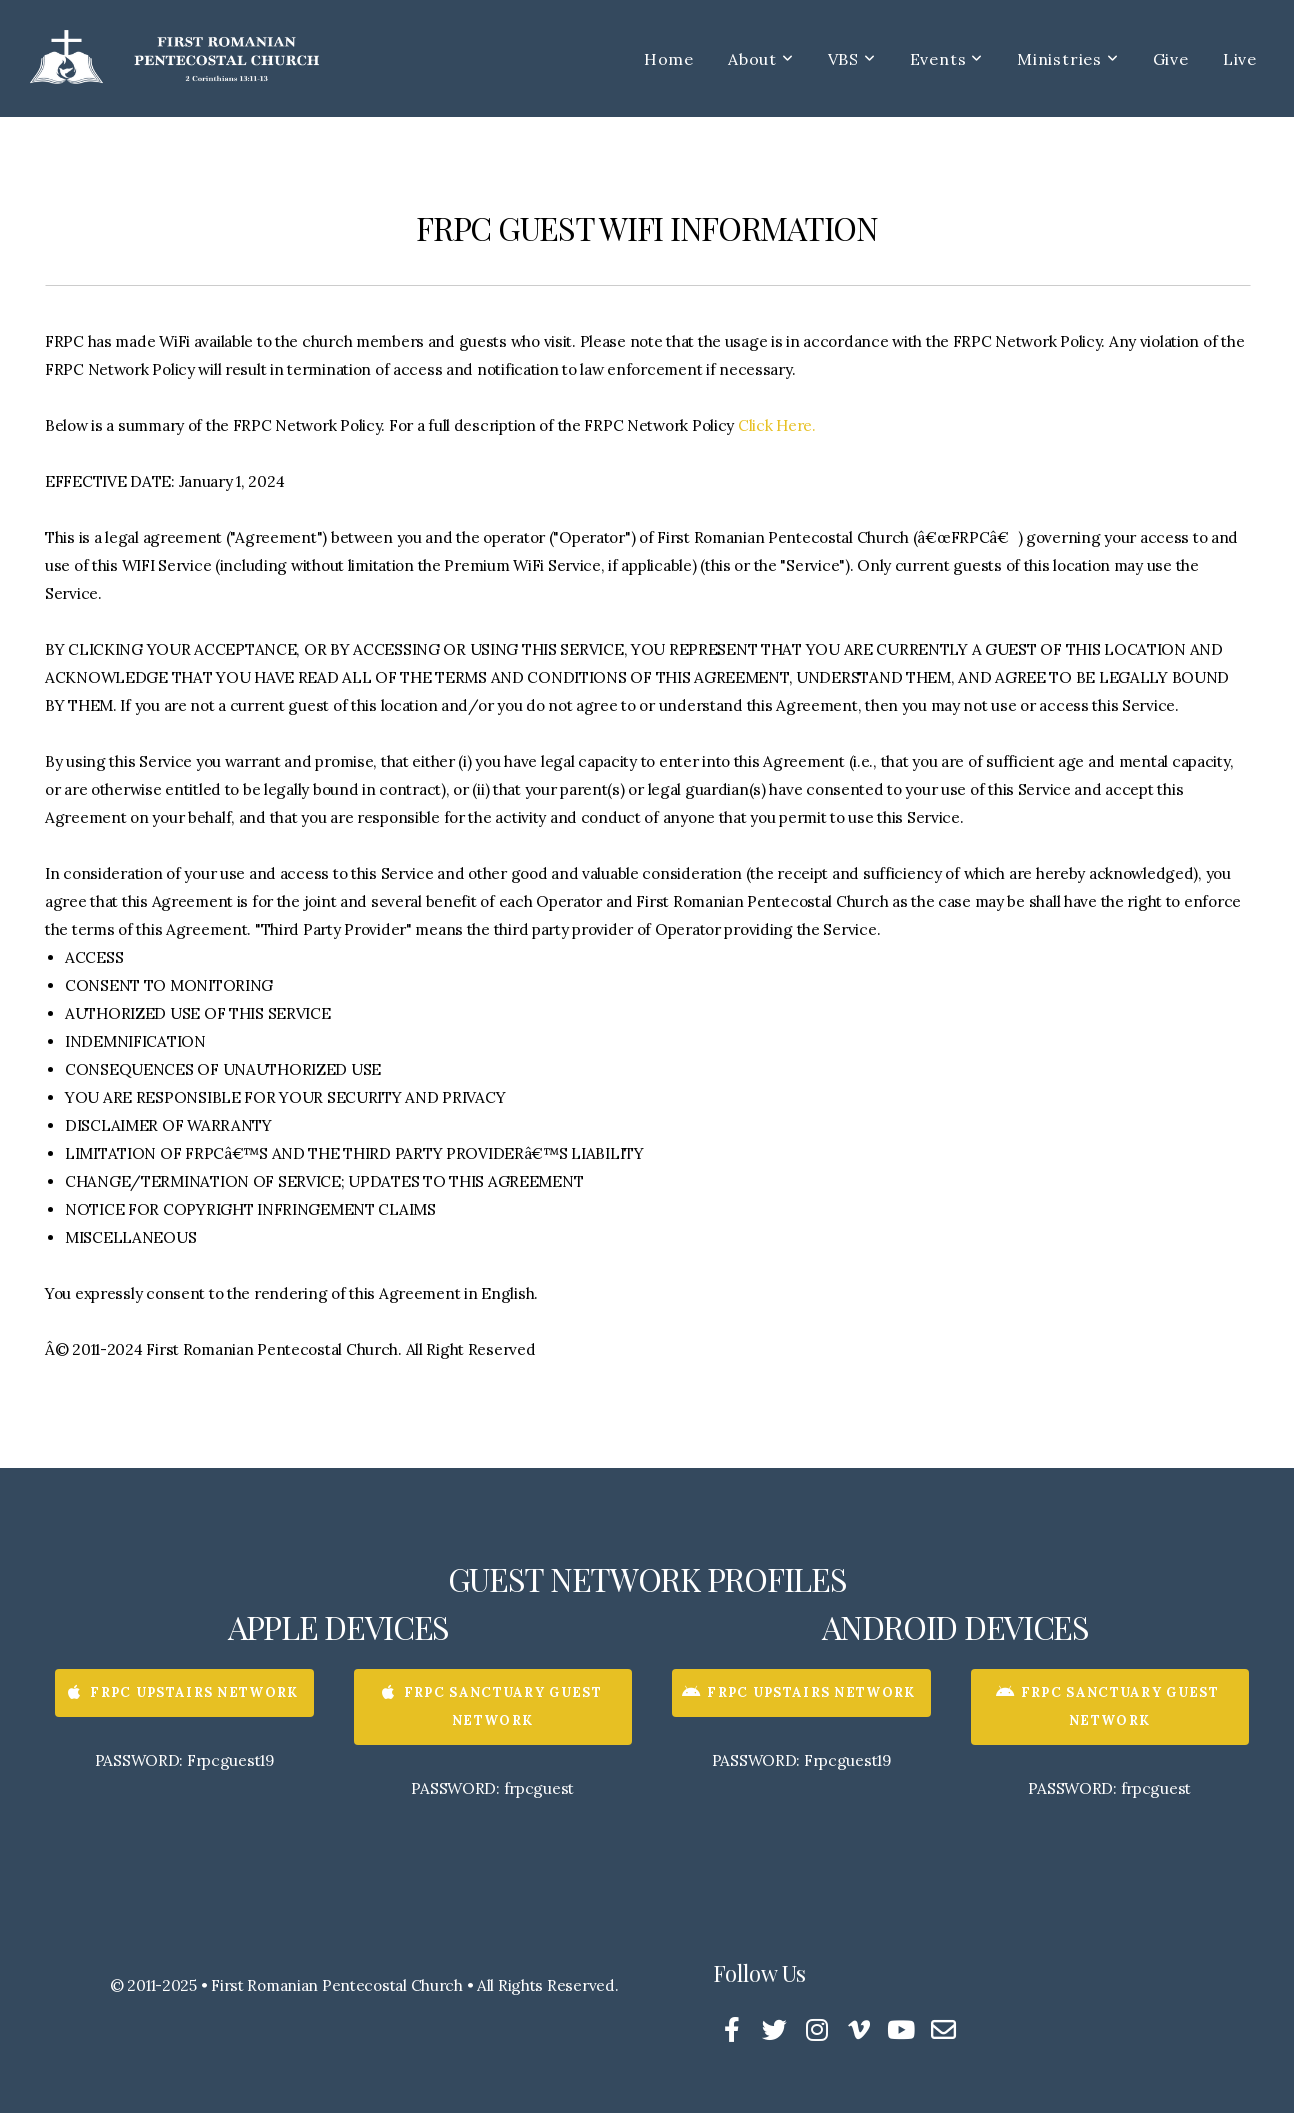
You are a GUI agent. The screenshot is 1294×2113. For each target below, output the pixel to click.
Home (669, 59)
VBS (852, 59)
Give (1171, 59)
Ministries (1068, 59)
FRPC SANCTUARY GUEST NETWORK (490, 1706)
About (761, 59)
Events (946, 59)
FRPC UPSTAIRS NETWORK (182, 1692)
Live (1240, 59)
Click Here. (777, 425)
